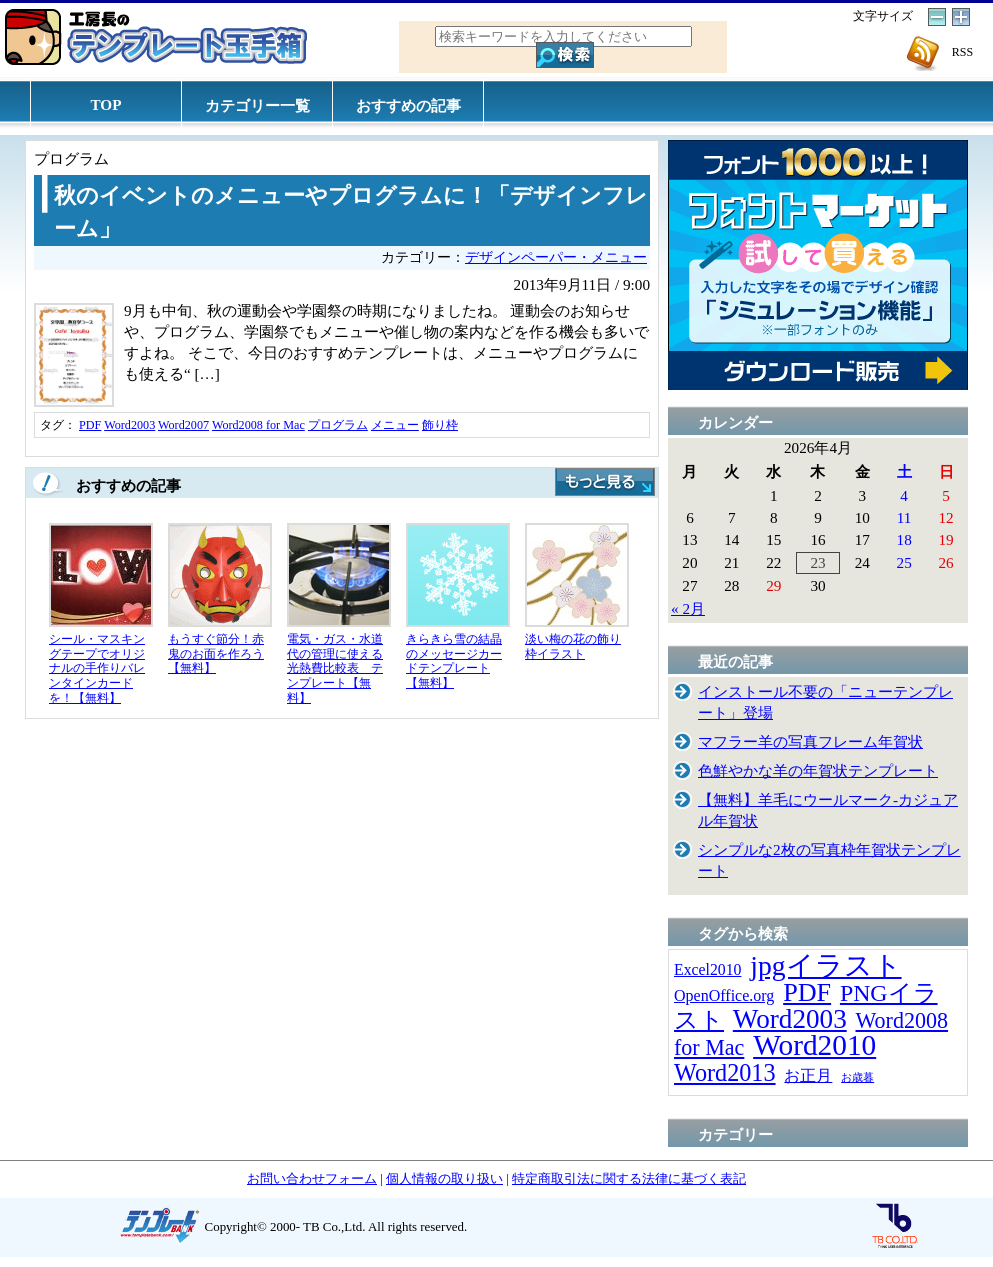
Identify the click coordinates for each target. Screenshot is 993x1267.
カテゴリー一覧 (257, 105)
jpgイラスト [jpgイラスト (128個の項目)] (825, 965)
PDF (90, 425)
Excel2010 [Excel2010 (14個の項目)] (707, 969)
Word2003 (129, 425)
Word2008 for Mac (258, 425)
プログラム (338, 425)
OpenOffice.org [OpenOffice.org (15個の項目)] (724, 995)
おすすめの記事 (408, 105)
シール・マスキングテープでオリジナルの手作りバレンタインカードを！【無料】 (97, 668)
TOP (106, 104)
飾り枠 (440, 425)
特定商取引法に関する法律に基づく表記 (629, 1178)
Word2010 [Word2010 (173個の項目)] (814, 1045)
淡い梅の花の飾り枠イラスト (573, 646)
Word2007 (183, 425)
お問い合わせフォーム (312, 1178)
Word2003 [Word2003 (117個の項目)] (790, 1019)
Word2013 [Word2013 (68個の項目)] (725, 1072)
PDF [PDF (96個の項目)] (807, 992)
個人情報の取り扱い (444, 1178)
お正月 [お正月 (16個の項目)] (808, 1075)
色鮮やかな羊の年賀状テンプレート (818, 770)
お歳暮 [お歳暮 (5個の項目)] (857, 1077)
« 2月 (688, 608)
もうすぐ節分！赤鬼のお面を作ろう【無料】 (216, 653)
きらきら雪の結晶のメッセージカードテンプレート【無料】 (454, 661)
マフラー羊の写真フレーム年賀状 (810, 741)
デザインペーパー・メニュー (556, 257)
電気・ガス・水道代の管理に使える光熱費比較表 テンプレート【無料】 (335, 668)
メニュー (395, 425)
